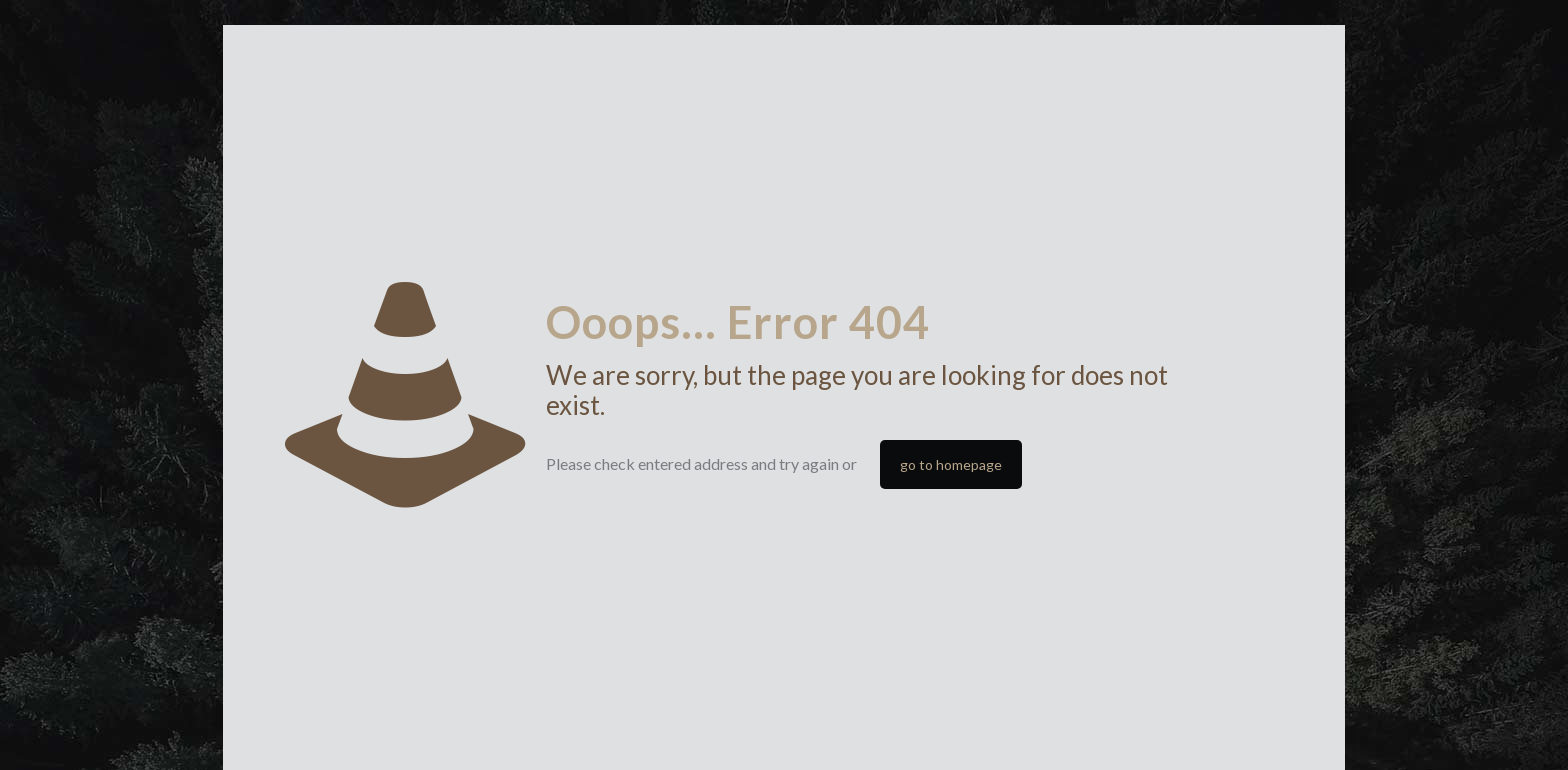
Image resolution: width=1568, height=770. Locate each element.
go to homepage (951, 464)
